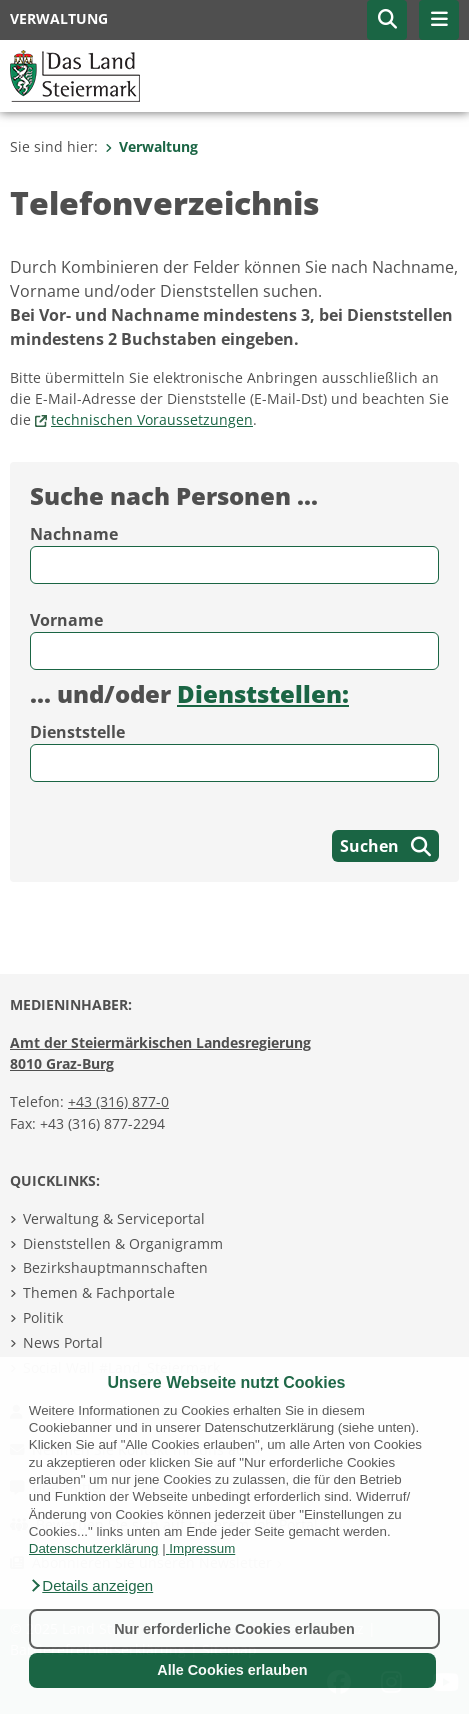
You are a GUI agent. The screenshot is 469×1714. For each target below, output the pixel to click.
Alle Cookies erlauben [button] (232, 1670)
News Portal (63, 1342)
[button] (91, 1586)
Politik (43, 1317)
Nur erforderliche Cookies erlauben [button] (234, 1629)
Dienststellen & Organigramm (123, 1243)
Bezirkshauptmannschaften (115, 1267)
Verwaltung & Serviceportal (114, 1218)
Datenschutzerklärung (94, 1548)
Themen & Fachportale (99, 1292)
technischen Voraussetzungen (152, 419)
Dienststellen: (263, 693)
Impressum (202, 1548)
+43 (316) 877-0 (118, 1101)
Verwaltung (151, 146)
